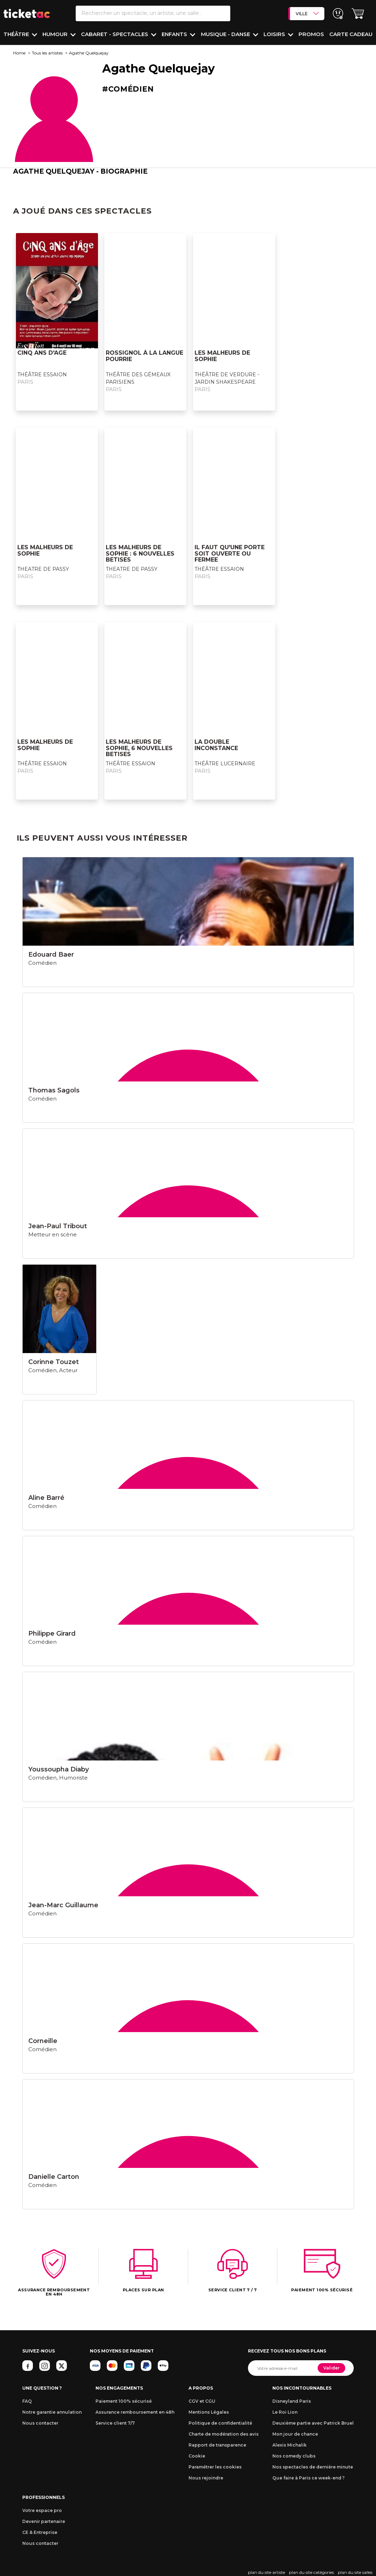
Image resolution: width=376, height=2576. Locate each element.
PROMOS (311, 34)
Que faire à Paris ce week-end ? (308, 2478)
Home (19, 53)
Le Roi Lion (284, 2412)
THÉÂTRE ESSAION (42, 374)
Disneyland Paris (291, 2401)
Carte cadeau (350, 34)
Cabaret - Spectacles (115, 34)
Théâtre (17, 34)
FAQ (27, 2401)
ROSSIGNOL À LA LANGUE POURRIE (144, 355)
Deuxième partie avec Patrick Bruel (313, 2423)
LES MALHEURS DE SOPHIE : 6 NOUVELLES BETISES (140, 553)
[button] (358, 13)
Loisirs (275, 34)
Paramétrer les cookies (215, 2467)
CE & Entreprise (39, 2532)
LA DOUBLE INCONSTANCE (216, 745)
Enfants (175, 34)
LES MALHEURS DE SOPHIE (222, 355)
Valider (331, 2368)
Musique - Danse (226, 34)
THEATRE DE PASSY (43, 569)
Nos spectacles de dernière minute (312, 2467)
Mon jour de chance (295, 2434)
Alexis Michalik (289, 2445)
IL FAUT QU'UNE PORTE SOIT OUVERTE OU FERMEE (230, 553)
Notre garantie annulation (52, 2412)
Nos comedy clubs (294, 2456)
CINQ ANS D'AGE (41, 352)
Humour (55, 34)
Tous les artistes (47, 53)
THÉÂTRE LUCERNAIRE (225, 763)
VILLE (307, 13)
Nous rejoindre (206, 2478)
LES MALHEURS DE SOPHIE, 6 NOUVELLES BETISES (139, 748)
